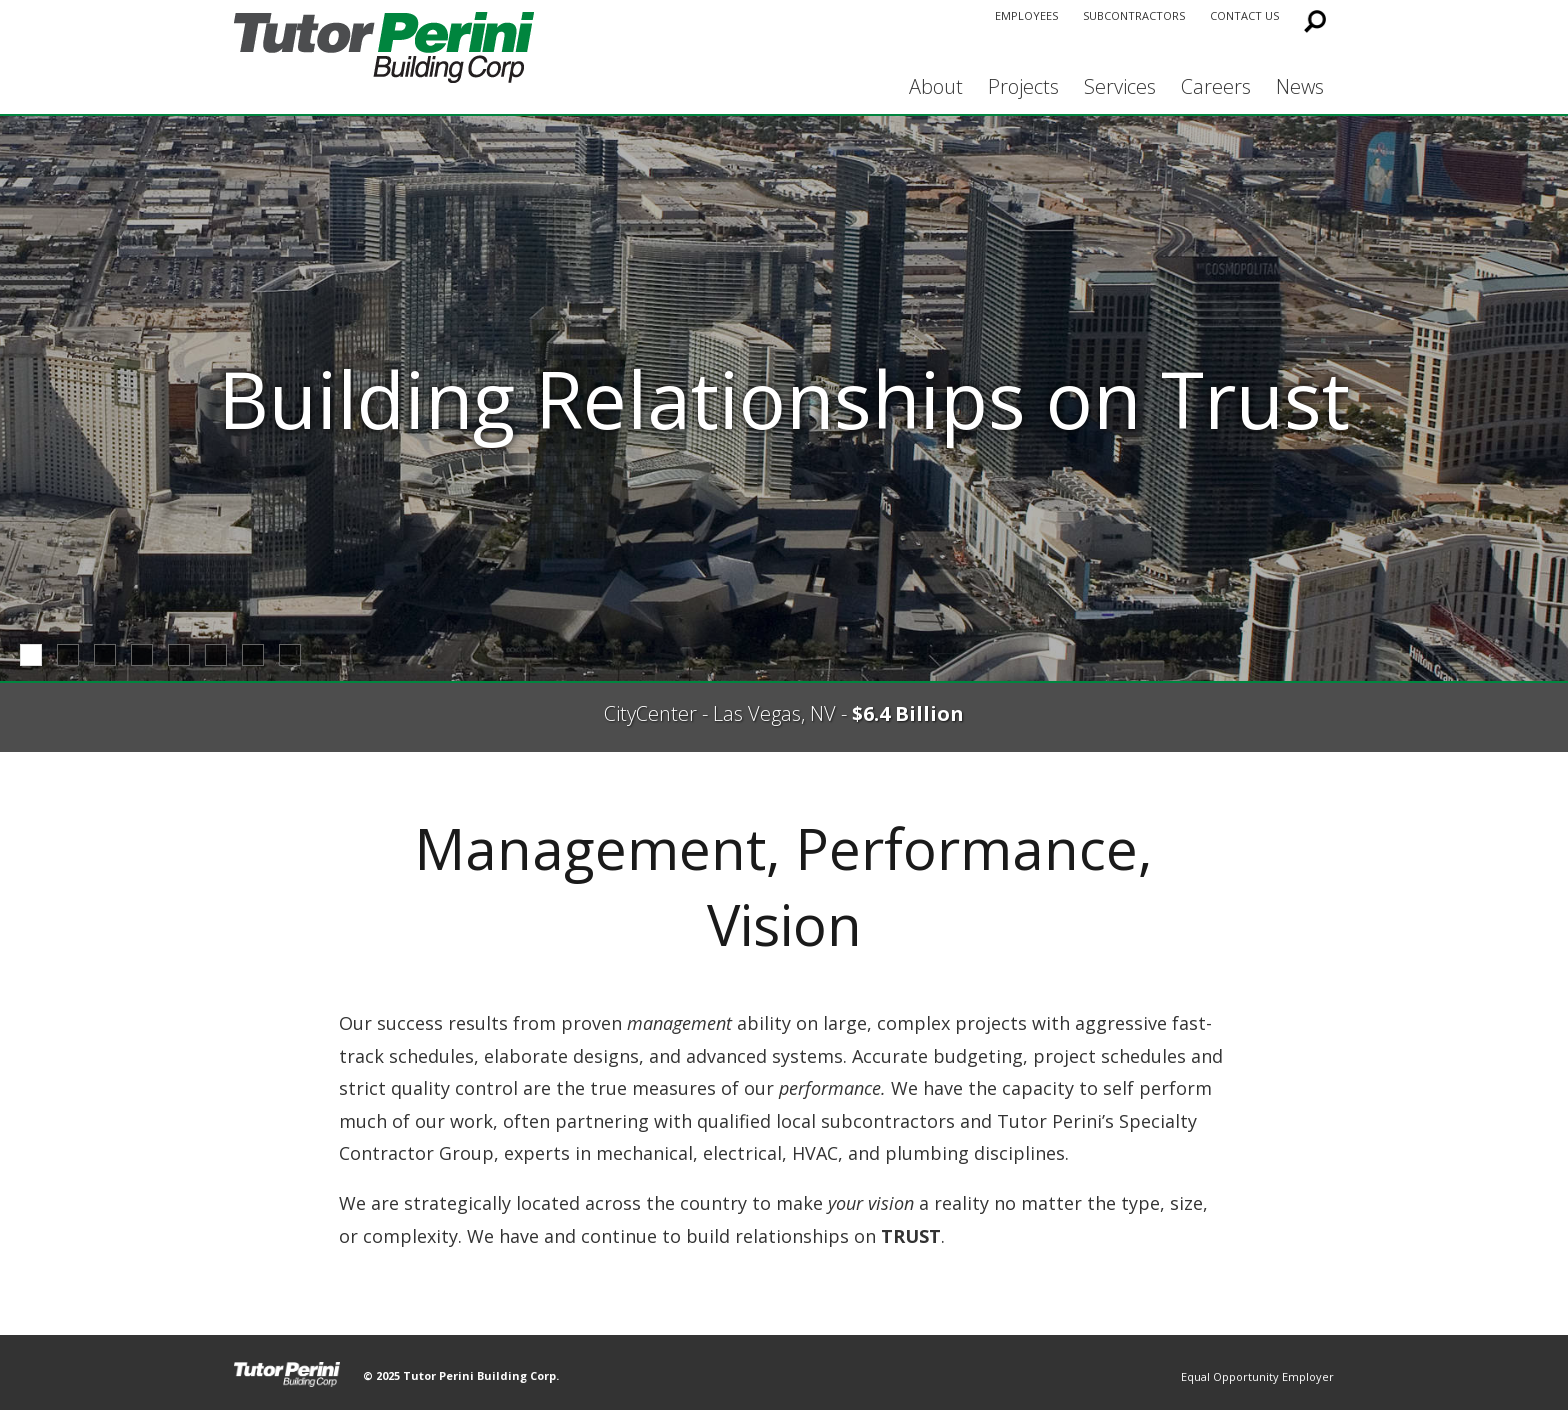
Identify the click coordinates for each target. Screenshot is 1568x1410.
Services (1120, 86)
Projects (1023, 86)
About (936, 86)
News (1300, 86)
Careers (1216, 86)
